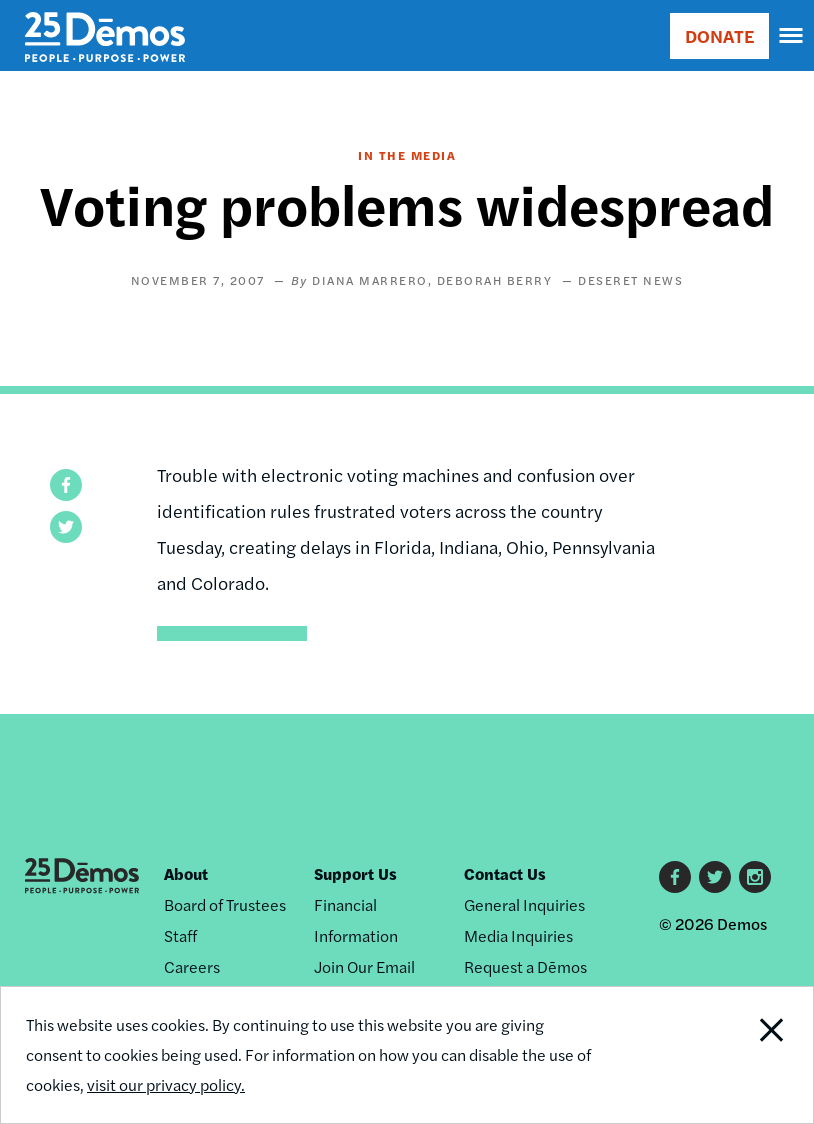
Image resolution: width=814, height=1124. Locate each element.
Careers (192, 966)
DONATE (719, 35)
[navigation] (792, 36)
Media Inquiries (518, 935)
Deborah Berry (495, 280)
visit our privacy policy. (166, 1084)
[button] (66, 485)
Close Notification (735, 1055)
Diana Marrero (370, 280)
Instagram (755, 877)
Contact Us (505, 873)
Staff (180, 935)
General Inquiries (524, 904)
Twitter (715, 877)
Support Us (355, 873)
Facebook (675, 877)
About (186, 873)
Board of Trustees (225, 904)
